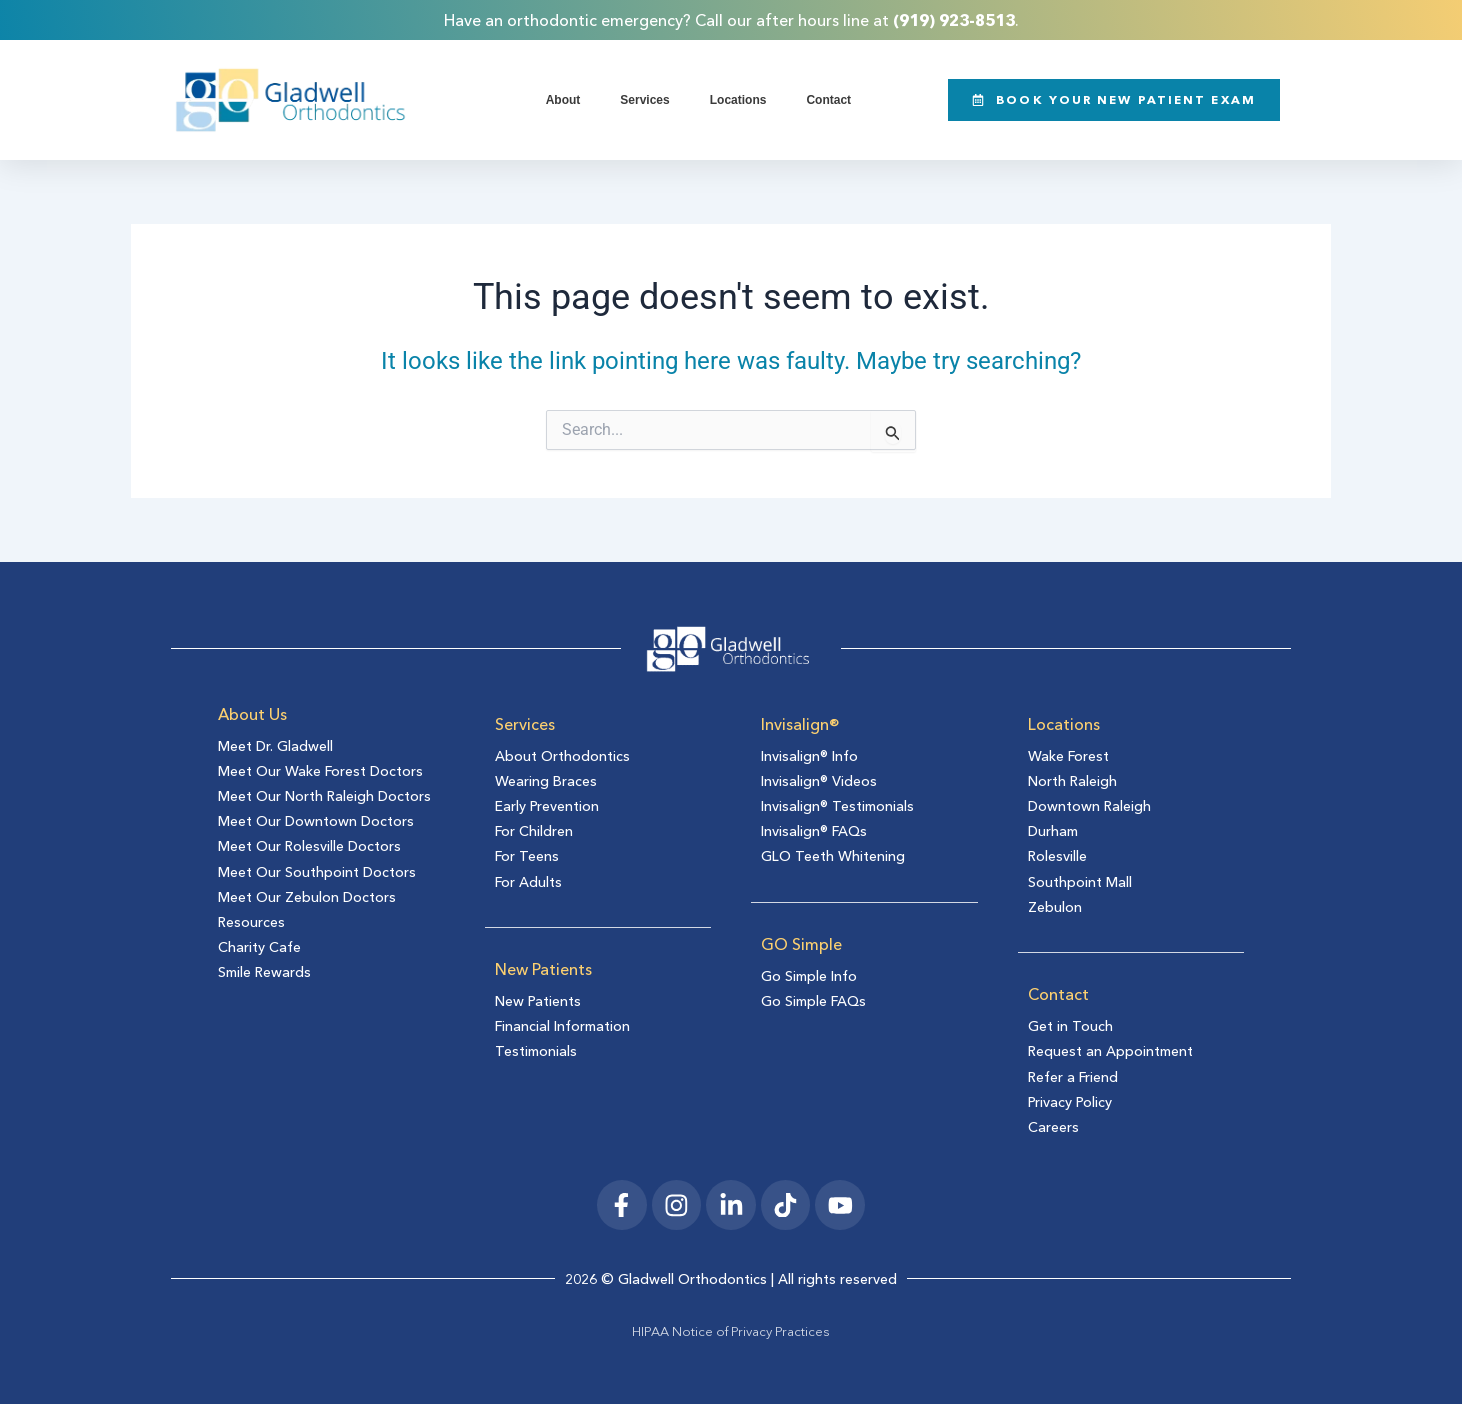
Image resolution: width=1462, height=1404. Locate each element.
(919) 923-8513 (954, 20)
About (563, 100)
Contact (828, 100)
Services (644, 100)
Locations (738, 100)
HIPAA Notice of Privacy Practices (731, 1331)
